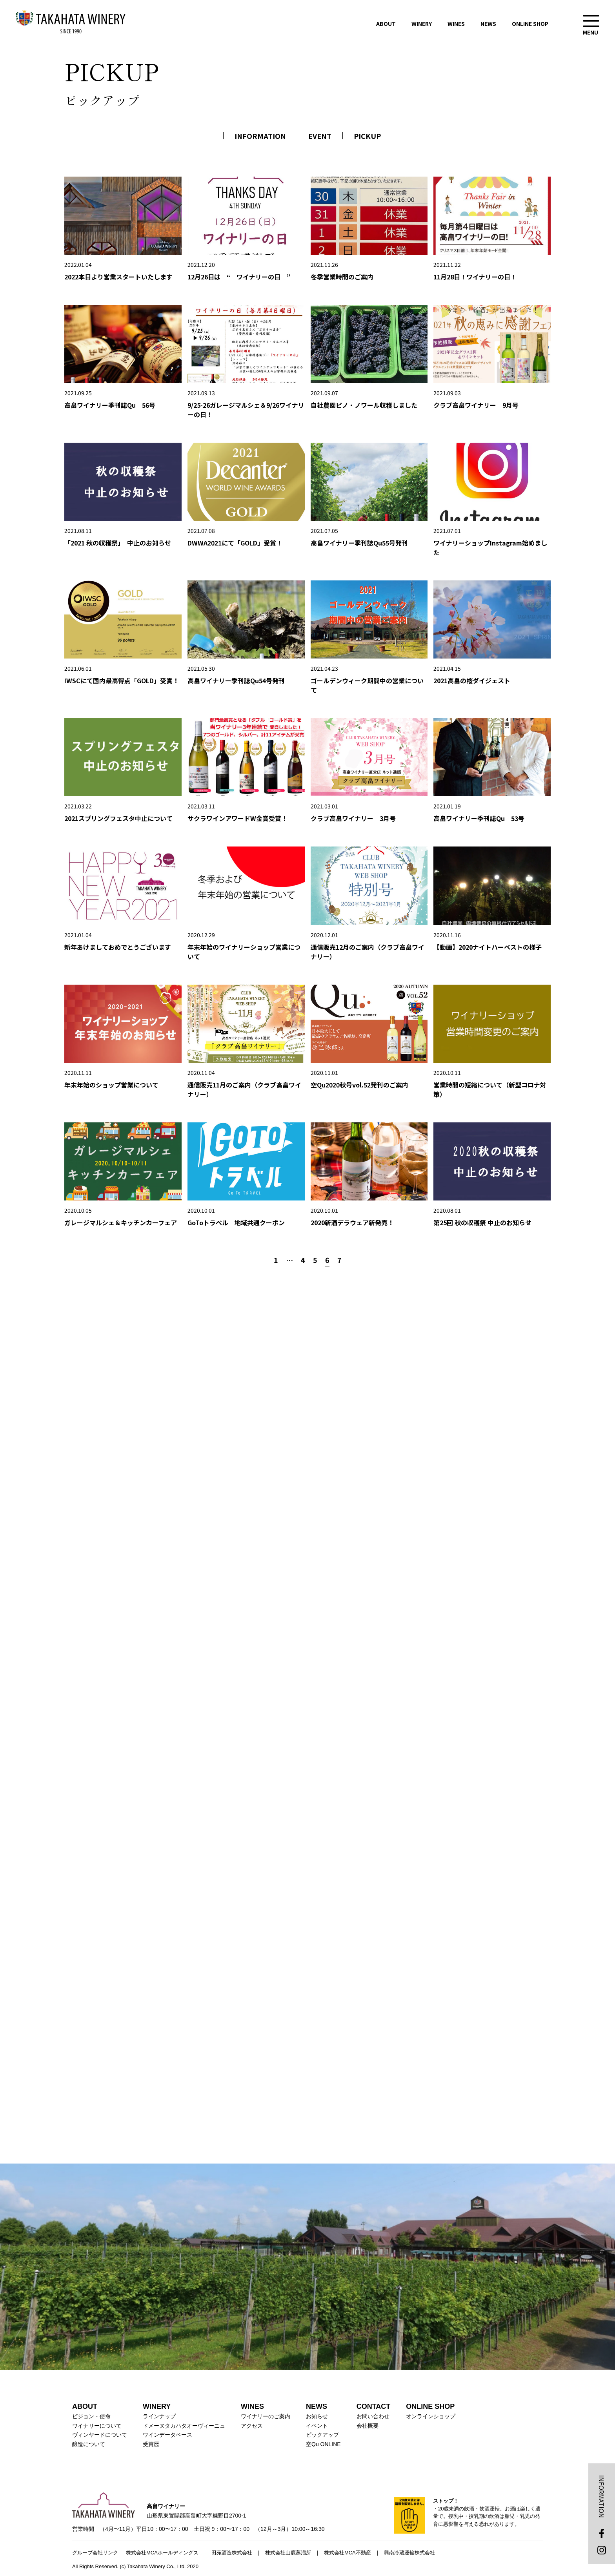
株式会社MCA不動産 (347, 2553)
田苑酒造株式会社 (231, 2553)
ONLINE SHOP (530, 23)
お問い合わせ (373, 2416)
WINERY (421, 23)
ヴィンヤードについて (99, 2435)
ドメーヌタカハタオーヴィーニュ (184, 2426)
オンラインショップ (430, 2416)
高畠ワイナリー (71, 21)
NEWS (488, 23)
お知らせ (317, 2416)
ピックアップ (322, 2435)
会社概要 (367, 2426)
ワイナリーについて (97, 2426)
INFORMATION (260, 135)
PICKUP (367, 135)
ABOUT (386, 23)
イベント (317, 2426)
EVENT (319, 135)
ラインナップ (159, 2416)
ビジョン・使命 (91, 2416)
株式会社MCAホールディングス (162, 2553)
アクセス (252, 2426)
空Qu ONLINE (323, 2444)
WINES (456, 23)
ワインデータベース (167, 2435)
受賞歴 (151, 2444)
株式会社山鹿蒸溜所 (288, 2553)
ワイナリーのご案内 (265, 2416)
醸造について (88, 2444)
